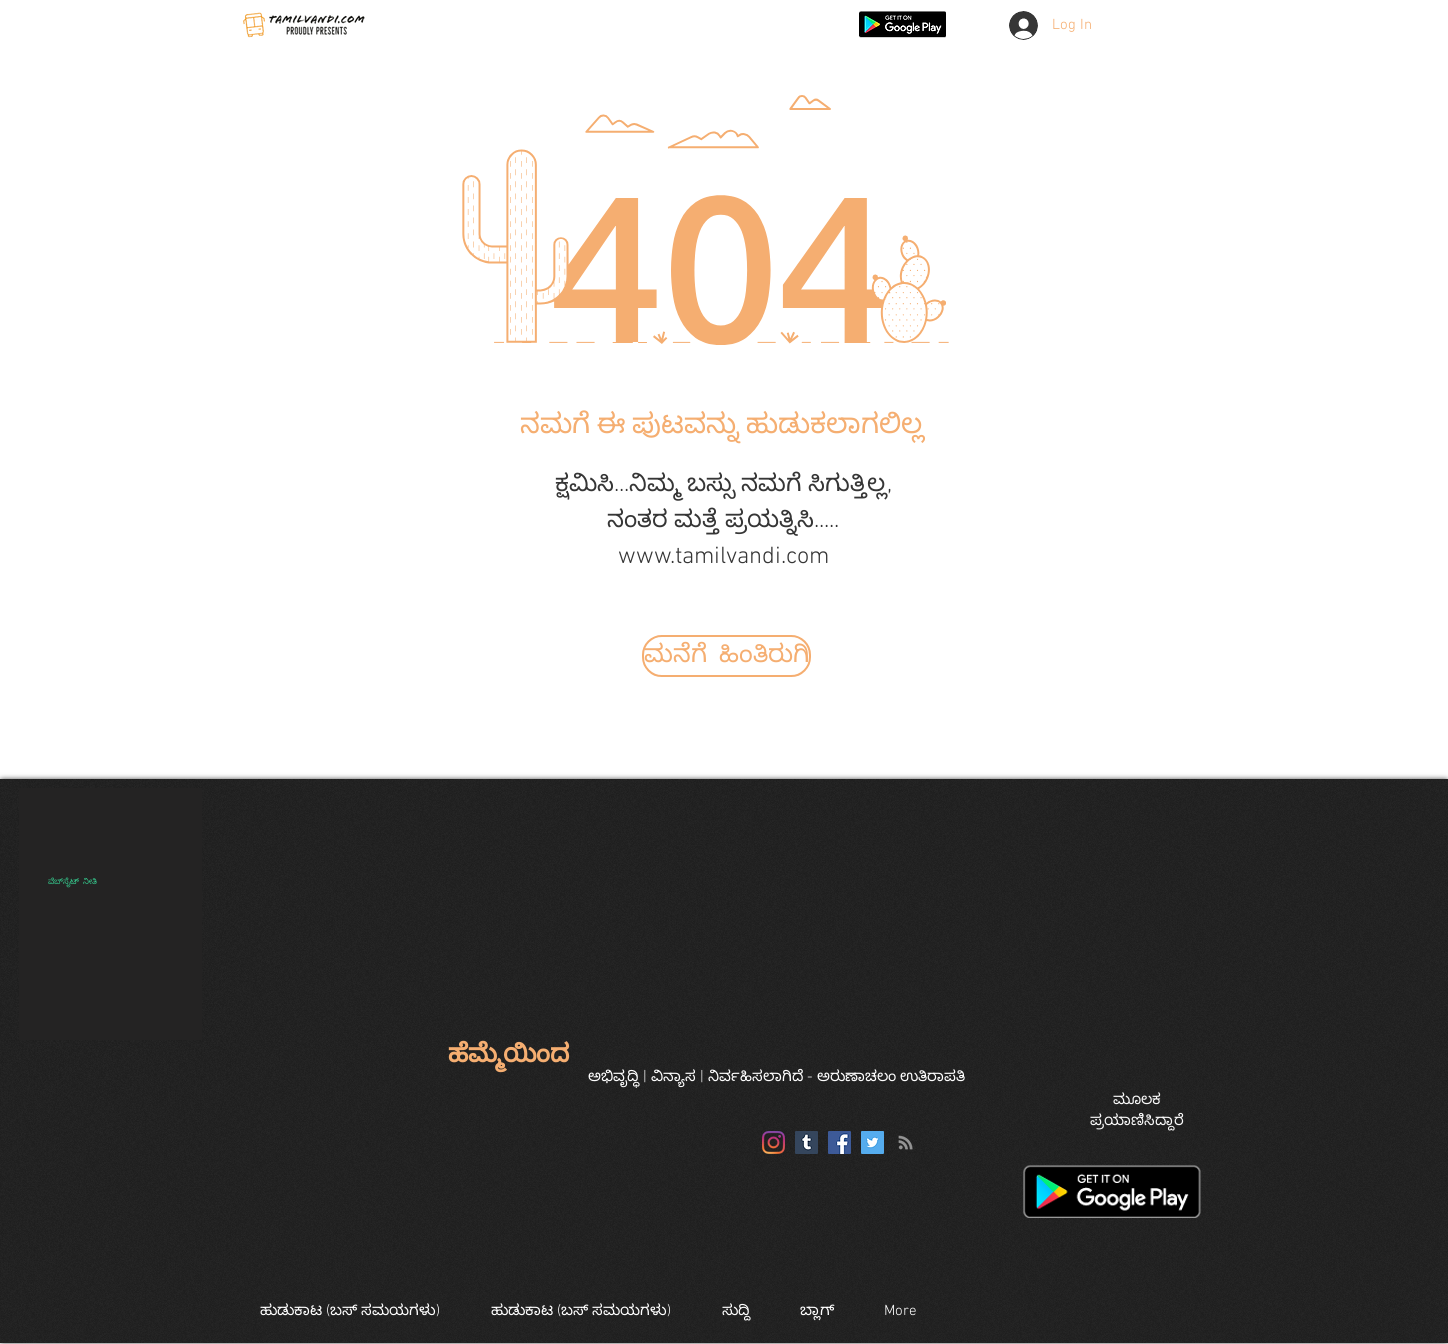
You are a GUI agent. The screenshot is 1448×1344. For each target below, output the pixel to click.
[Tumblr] (806, 1142)
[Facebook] (839, 1142)
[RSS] (905, 1142)
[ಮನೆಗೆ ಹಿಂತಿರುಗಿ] (726, 656)
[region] (110, 914)
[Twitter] (872, 1142)
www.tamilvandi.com (723, 557)
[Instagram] (773, 1142)
